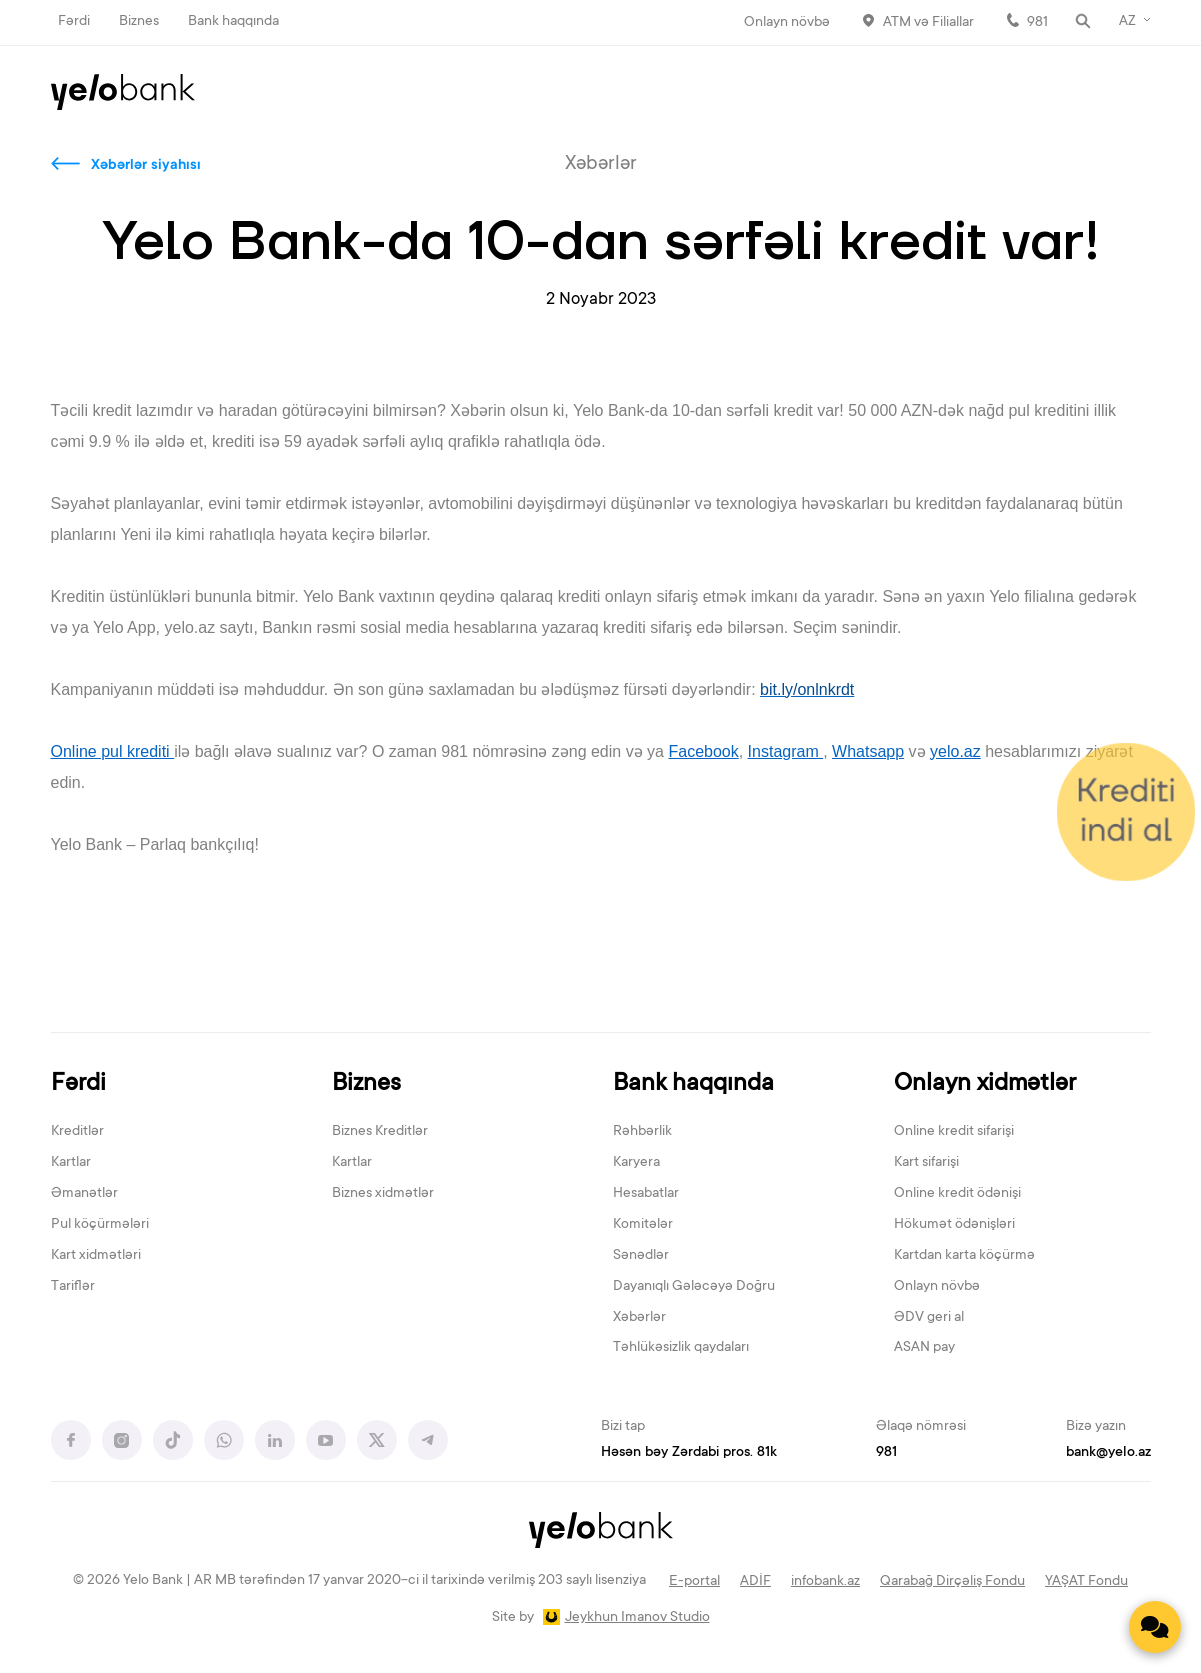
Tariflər (73, 1287)
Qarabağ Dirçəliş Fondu (952, 1582)
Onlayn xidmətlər (985, 1084)
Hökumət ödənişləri (954, 1225)
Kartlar (71, 1163)
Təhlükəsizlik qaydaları (681, 1348)
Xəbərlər (639, 1318)
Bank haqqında (233, 22)
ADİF (755, 1582)
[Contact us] (1155, 1627)
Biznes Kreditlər (380, 1132)
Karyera (636, 1163)
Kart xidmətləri (96, 1256)
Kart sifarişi (926, 1163)
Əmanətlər (84, 1194)
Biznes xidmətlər (383, 1194)
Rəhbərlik (642, 1132)
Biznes (139, 22)
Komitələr (643, 1225)
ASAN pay (924, 1348)
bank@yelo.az (1108, 1453)
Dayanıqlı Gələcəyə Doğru (694, 1287)
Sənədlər (641, 1256)
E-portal (694, 1582)
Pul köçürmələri (100, 1225)
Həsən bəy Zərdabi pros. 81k (689, 1453)
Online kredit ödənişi (957, 1194)
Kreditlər (77, 1132)
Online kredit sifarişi (954, 1132)
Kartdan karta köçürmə (964, 1256)
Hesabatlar (646, 1194)
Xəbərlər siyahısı (146, 166)
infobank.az (825, 1582)
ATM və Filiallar (928, 23)
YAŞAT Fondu (1086, 1582)
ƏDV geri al (929, 1318)
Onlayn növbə (787, 23)
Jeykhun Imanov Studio (637, 1618)
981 (1037, 23)
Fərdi (74, 22)
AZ (1127, 22)
